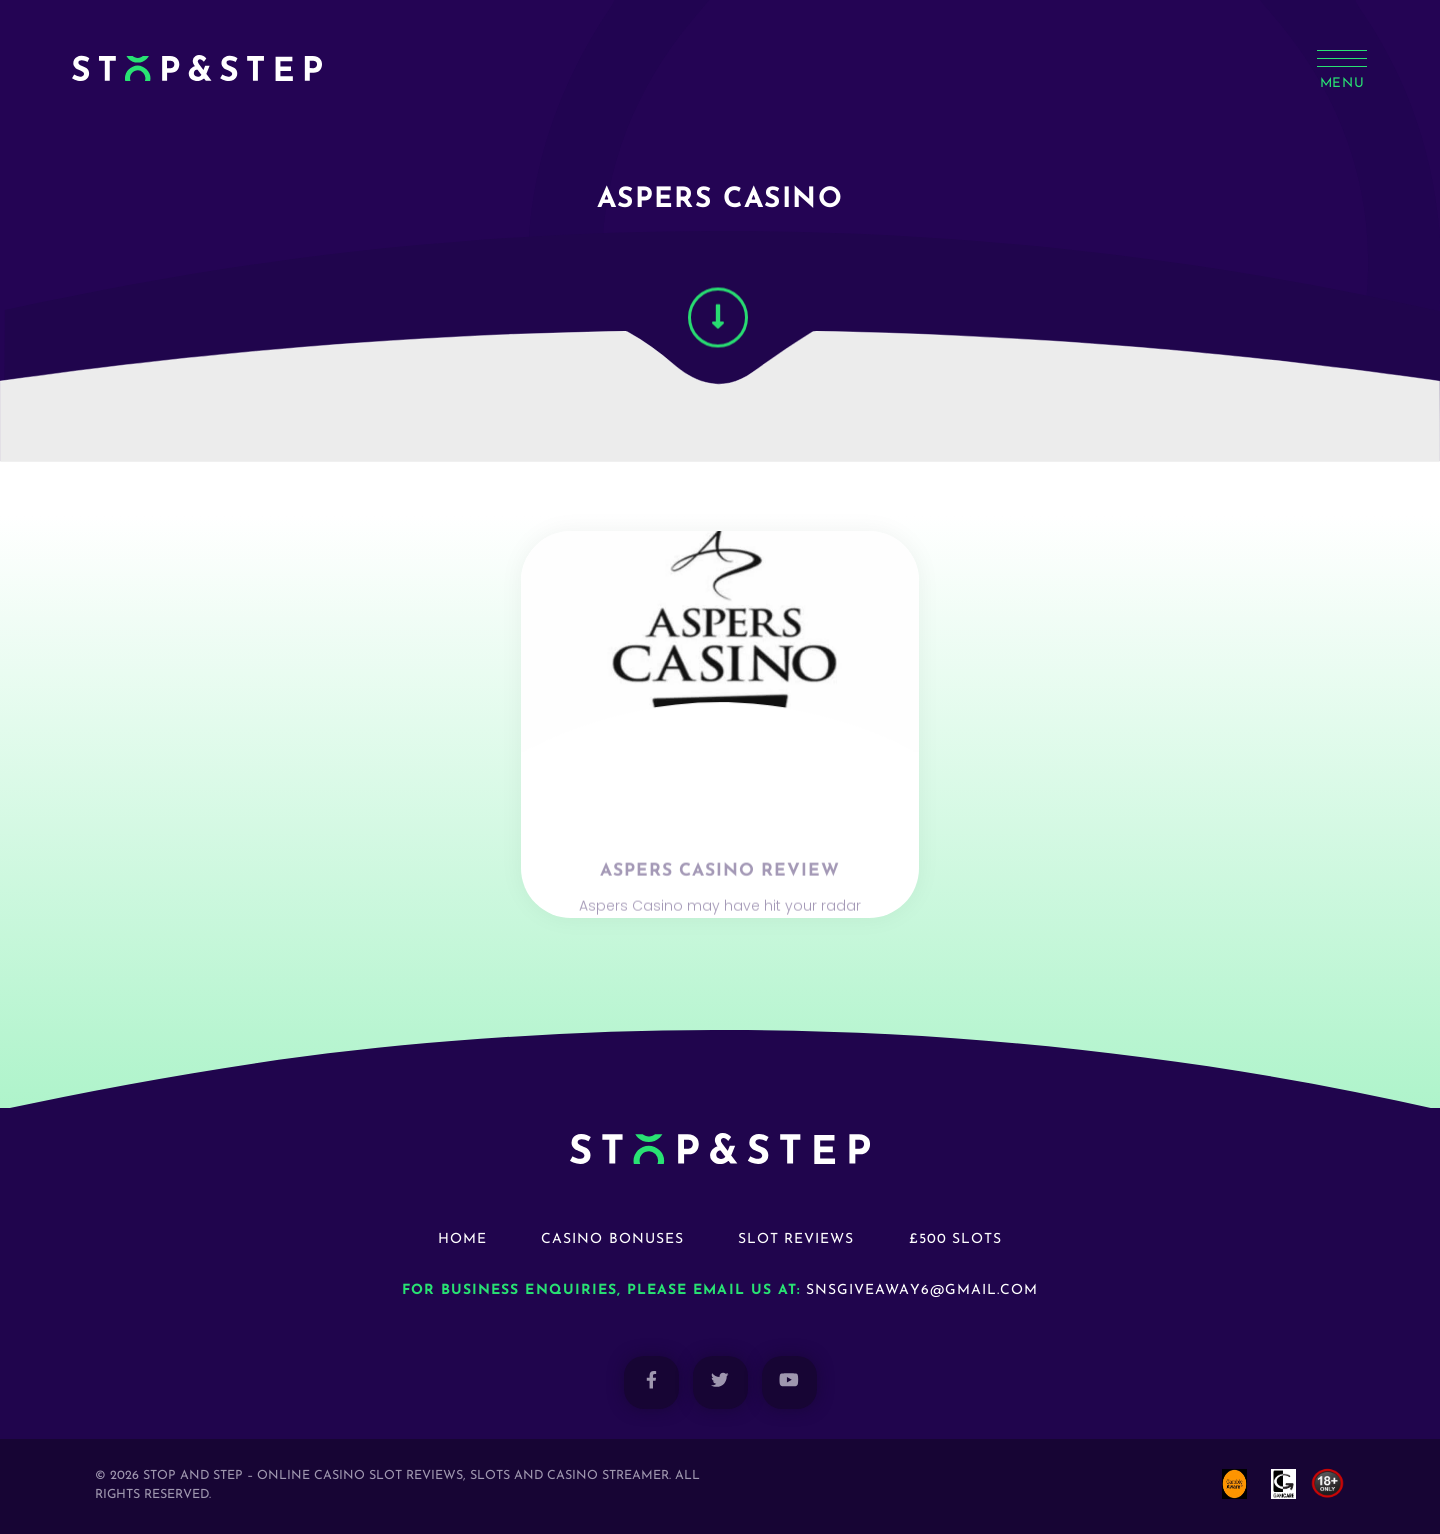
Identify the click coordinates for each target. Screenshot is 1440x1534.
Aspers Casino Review (720, 894)
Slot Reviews (796, 1239)
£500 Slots (956, 1239)
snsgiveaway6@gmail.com (922, 1290)
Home (462, 1239)
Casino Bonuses (612, 1239)
